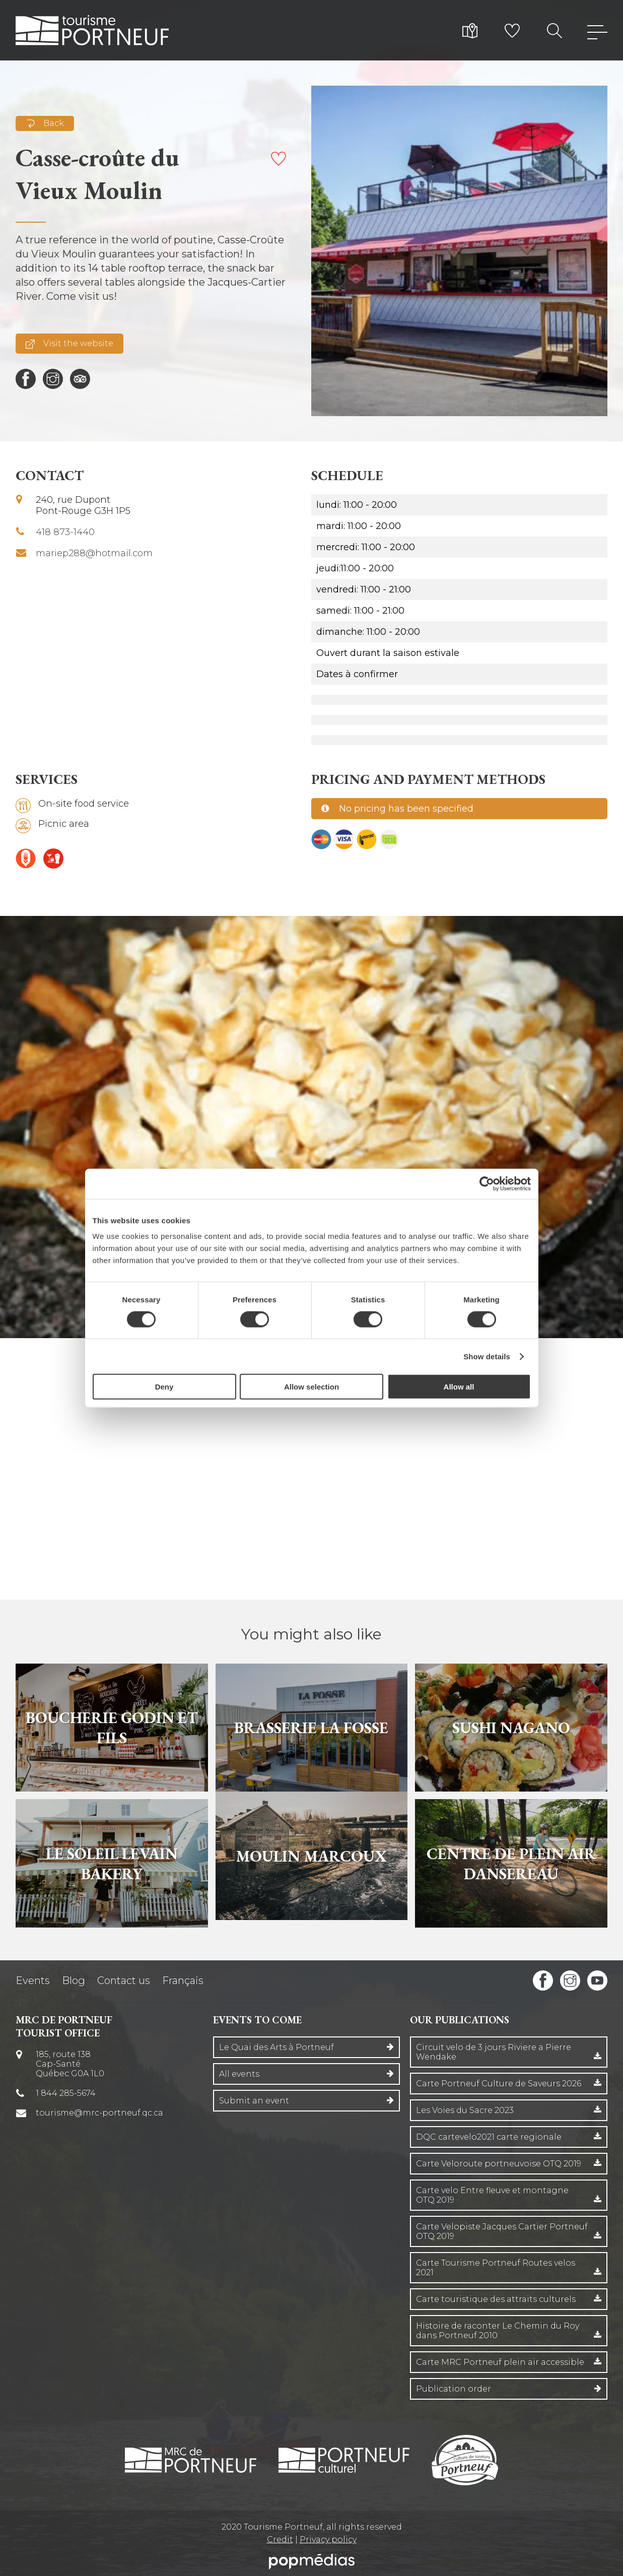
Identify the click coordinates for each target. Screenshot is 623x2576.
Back (45, 123)
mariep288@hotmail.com (94, 553)
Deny (164, 1386)
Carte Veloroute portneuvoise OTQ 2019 (498, 2163)
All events (239, 2074)
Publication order (453, 2389)
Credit (280, 2539)
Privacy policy (328, 2539)
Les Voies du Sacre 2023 (465, 2110)
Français (182, 1980)
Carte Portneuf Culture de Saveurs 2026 (498, 2083)
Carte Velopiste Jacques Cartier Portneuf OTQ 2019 (502, 2231)
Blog (73, 1980)
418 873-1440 (65, 532)
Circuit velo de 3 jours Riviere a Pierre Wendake (493, 2052)
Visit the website (69, 344)
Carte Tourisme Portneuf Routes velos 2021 (495, 2267)
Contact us (123, 1980)
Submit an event (254, 2100)
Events (33, 1980)
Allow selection (311, 1386)
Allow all (459, 1386)
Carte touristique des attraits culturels (496, 2299)
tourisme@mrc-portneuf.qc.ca (99, 2113)
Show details (486, 1356)
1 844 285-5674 (66, 2093)
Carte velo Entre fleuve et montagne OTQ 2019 (492, 2195)
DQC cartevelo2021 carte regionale (489, 2137)
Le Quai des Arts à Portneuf (276, 2047)
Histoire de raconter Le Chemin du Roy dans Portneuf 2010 (497, 2330)
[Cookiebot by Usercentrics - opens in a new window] (487, 1183)
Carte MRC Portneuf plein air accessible (500, 2362)
